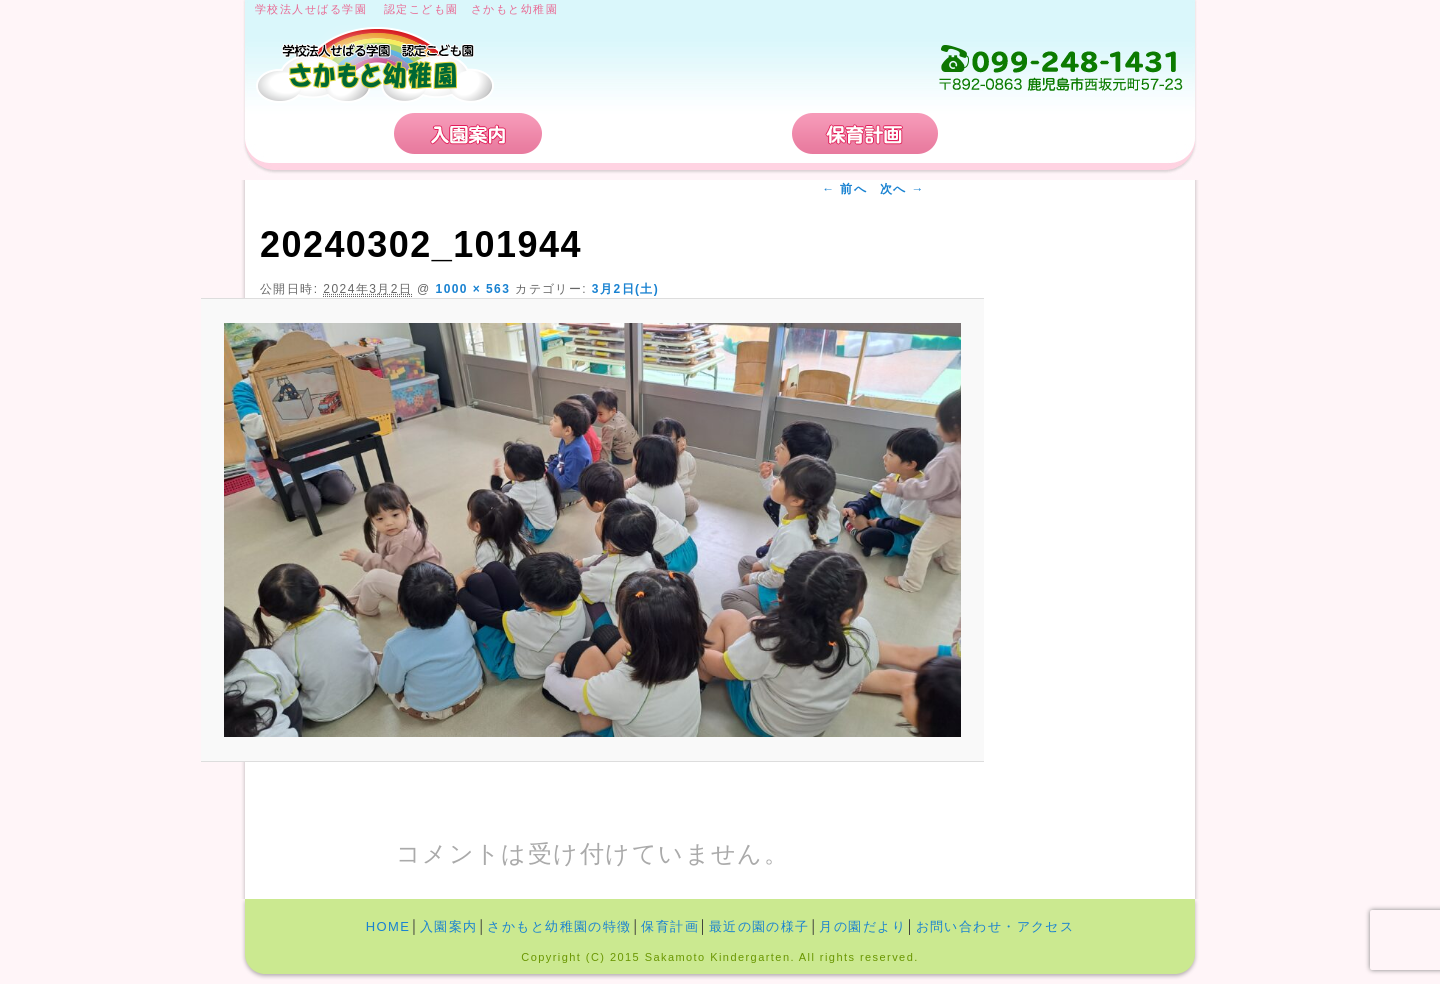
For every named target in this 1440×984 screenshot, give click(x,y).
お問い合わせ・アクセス (1064, 133)
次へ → (902, 189)
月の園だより (862, 926)
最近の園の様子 (759, 926)
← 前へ (844, 189)
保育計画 (865, 133)
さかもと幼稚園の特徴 (667, 133)
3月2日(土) (625, 289)
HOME (322, 133)
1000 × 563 (473, 289)
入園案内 (468, 133)
